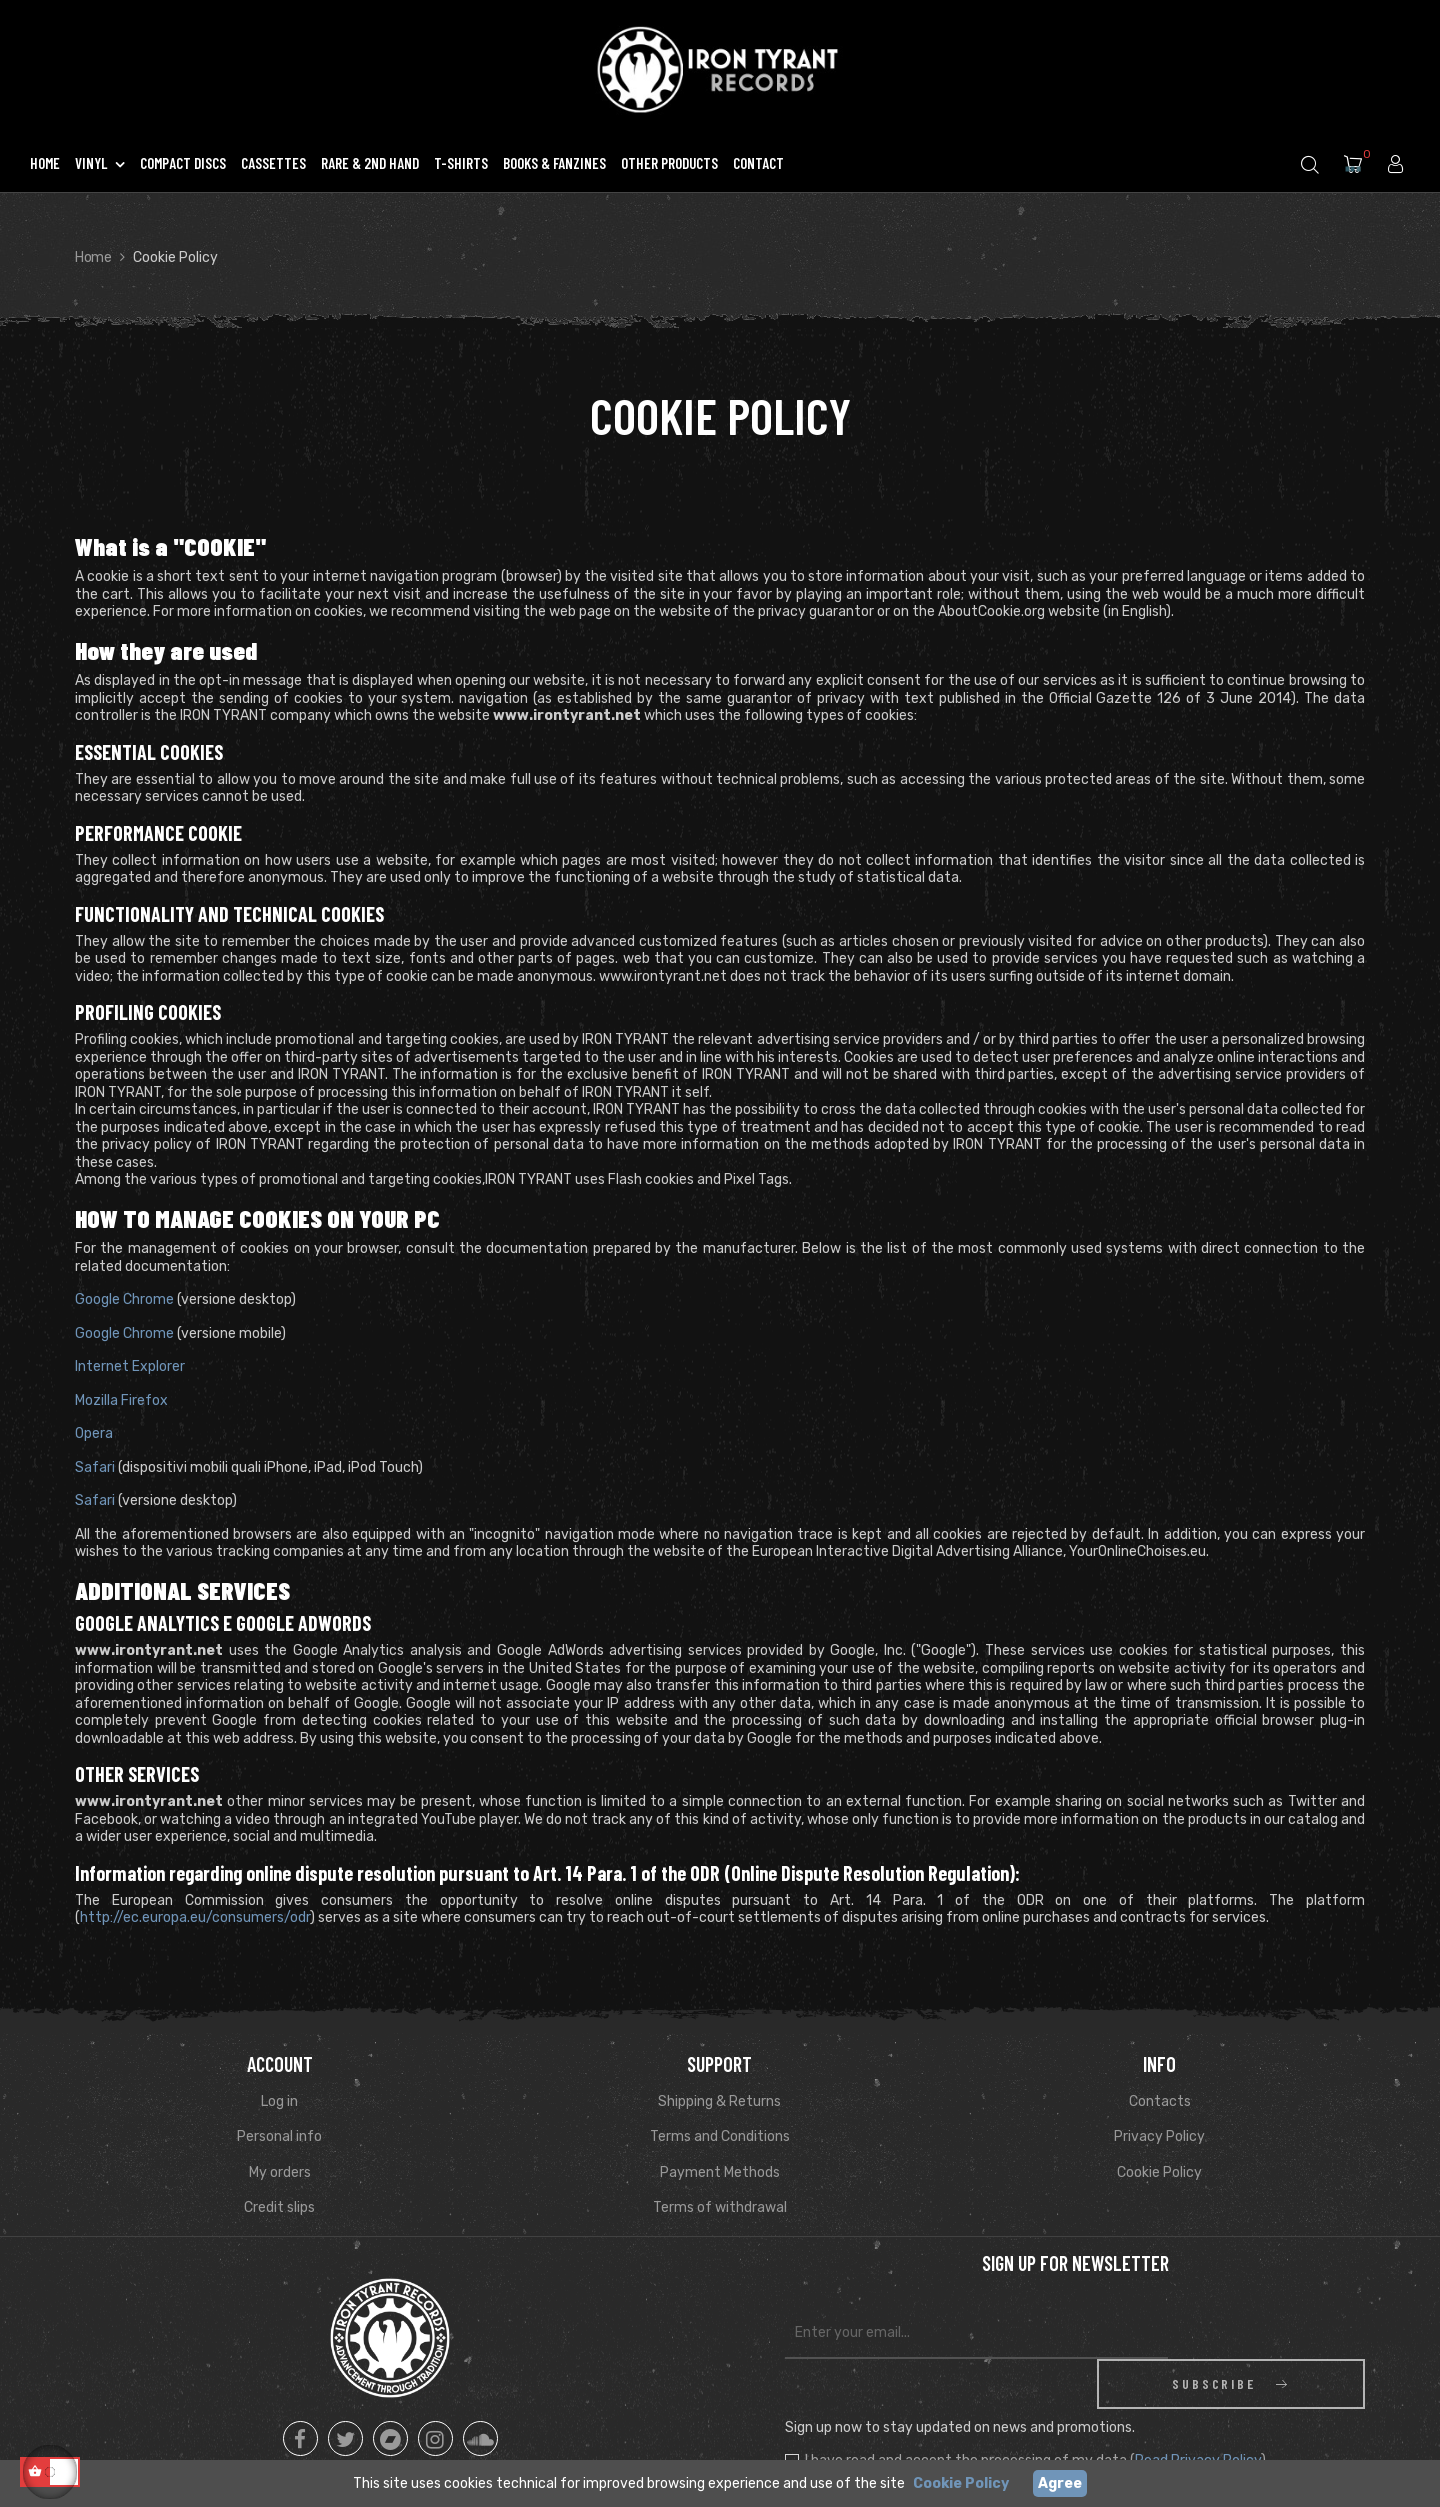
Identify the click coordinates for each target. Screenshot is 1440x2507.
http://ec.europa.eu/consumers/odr (195, 1917)
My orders (280, 2172)
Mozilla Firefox (121, 1400)
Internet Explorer (130, 1366)
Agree (1060, 2483)
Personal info (279, 2136)
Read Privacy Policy (1198, 2410)
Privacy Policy (1159, 2136)
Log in (279, 2101)
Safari (95, 1467)
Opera (94, 1433)
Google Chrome (124, 1299)
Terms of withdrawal (720, 2207)
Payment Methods (720, 2172)
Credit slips (279, 2207)
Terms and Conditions (720, 2136)
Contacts (1160, 2101)
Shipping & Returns (719, 2101)
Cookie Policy (1159, 2172)
